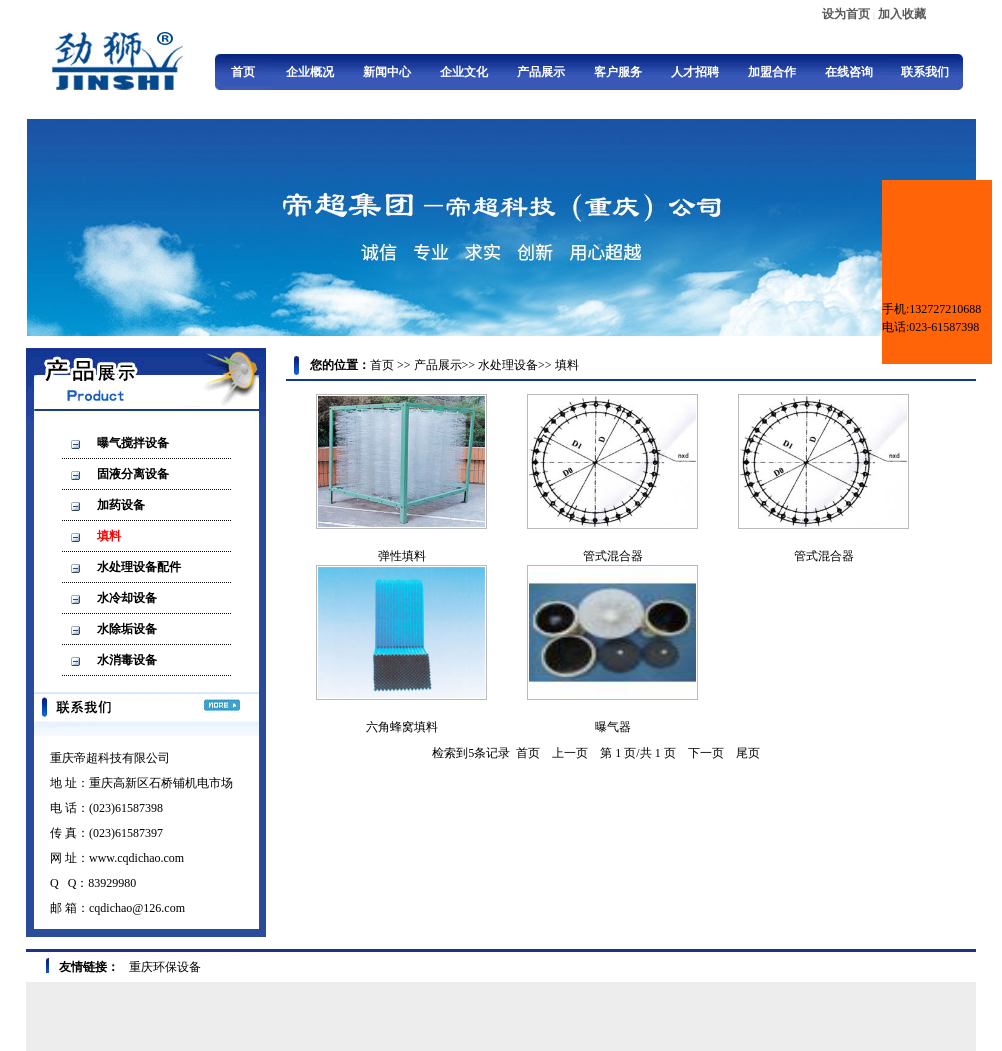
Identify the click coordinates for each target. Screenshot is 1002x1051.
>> (404, 365)
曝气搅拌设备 (133, 443)
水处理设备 (508, 365)
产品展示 (541, 72)
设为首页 (846, 14)
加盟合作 (772, 72)
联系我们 (925, 72)
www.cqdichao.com (136, 858)
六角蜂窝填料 (402, 727)
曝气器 (613, 727)
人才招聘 (695, 72)
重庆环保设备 (165, 967)
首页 (243, 72)
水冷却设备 (127, 598)
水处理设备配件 (139, 567)
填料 (109, 536)
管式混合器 (613, 556)
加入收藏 (902, 14)
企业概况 (310, 72)
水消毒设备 (127, 660)
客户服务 (618, 72)
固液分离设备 (133, 474)
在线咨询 (849, 72)
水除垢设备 (127, 629)
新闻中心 (387, 72)
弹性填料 (402, 556)
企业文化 (464, 72)
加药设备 (121, 505)
